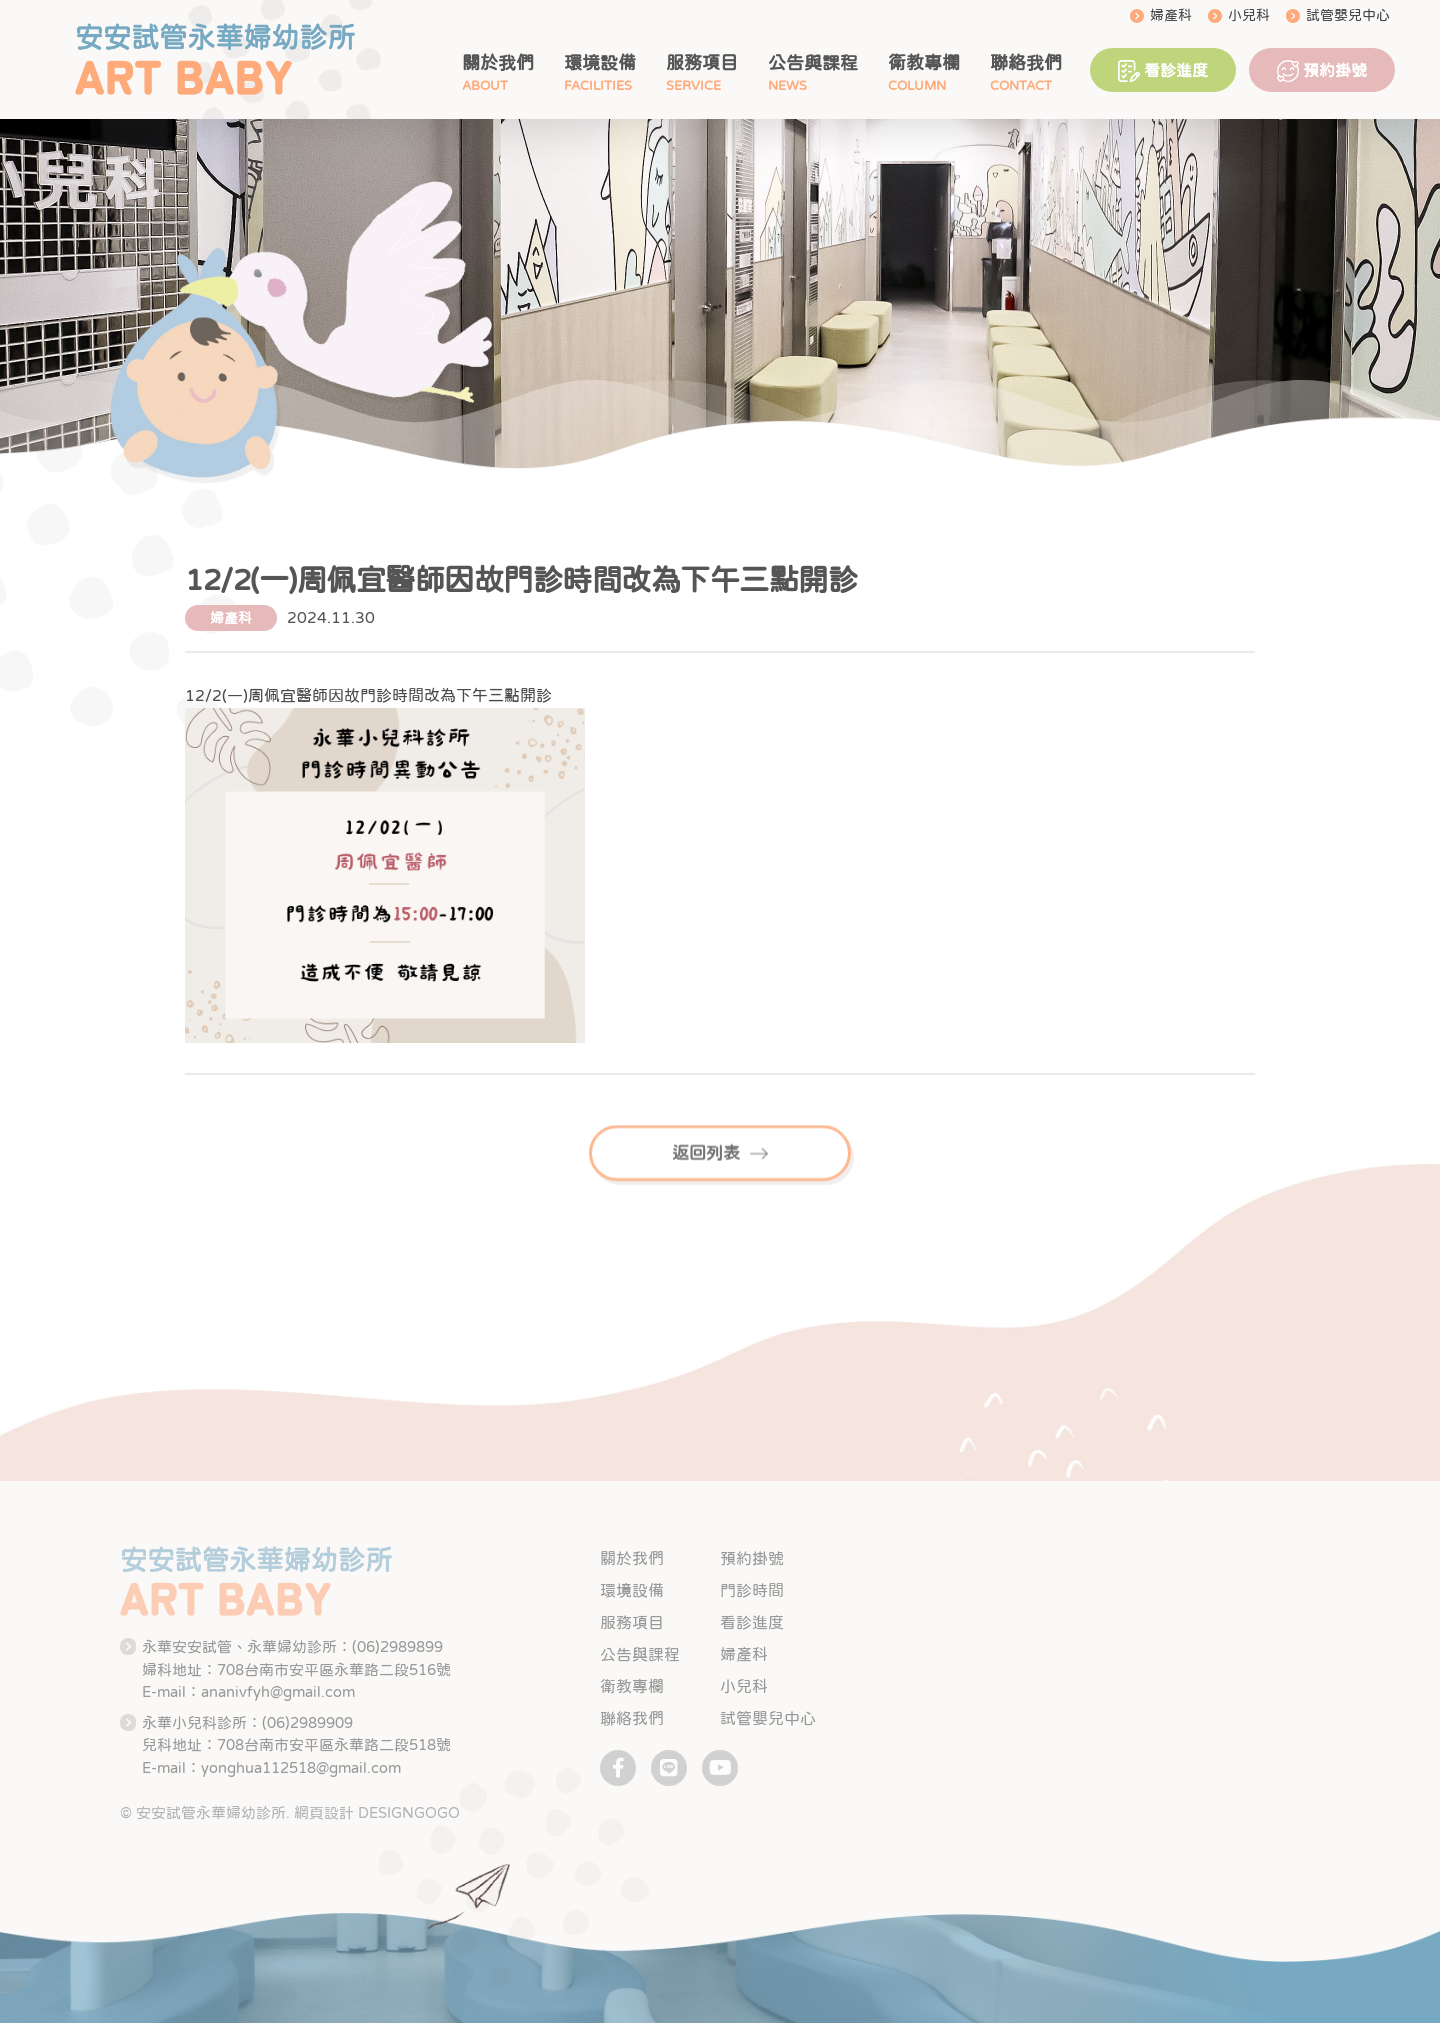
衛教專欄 (924, 63)
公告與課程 (813, 63)
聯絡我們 (1026, 63)
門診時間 (752, 1590)
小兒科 (1249, 15)
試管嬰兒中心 (1348, 15)
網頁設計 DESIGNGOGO (377, 1812)
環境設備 (600, 63)
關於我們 (498, 63)
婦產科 (1171, 15)
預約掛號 (1322, 71)
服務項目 (702, 63)
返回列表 (720, 1173)
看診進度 (1163, 71)
